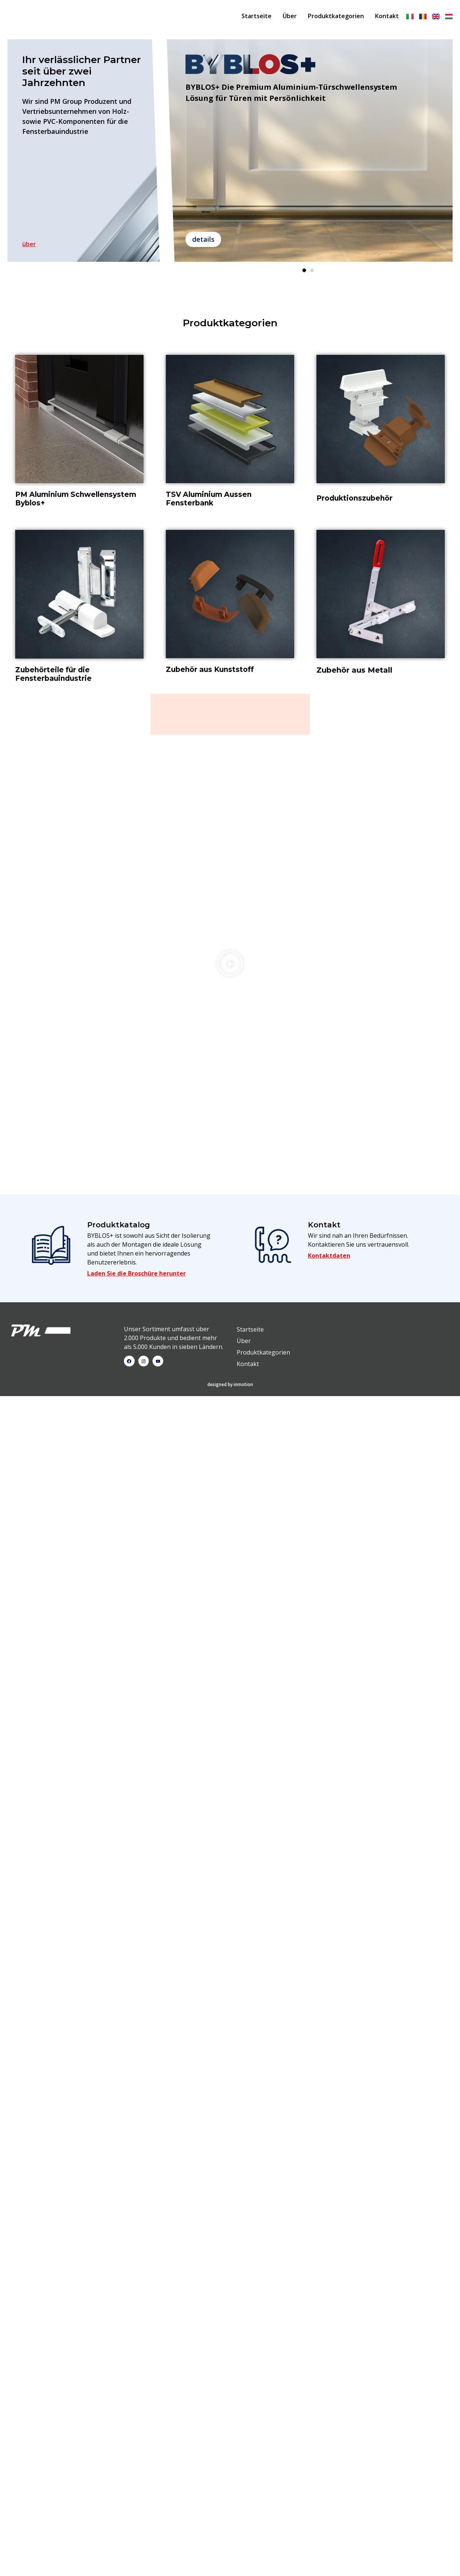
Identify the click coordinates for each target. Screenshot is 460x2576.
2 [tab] (312, 272)
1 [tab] (304, 272)
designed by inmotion (230, 926)
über (29, 245)
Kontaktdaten (329, 797)
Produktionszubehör (354, 499)
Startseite (257, 17)
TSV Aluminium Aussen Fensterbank (209, 500)
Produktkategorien (336, 17)
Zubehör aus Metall (354, 671)
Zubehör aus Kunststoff (210, 671)
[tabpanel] (308, 152)
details (203, 240)
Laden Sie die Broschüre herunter (136, 815)
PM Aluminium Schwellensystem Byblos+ (75, 500)
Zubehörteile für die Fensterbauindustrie (53, 675)
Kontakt (387, 17)
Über (290, 17)
